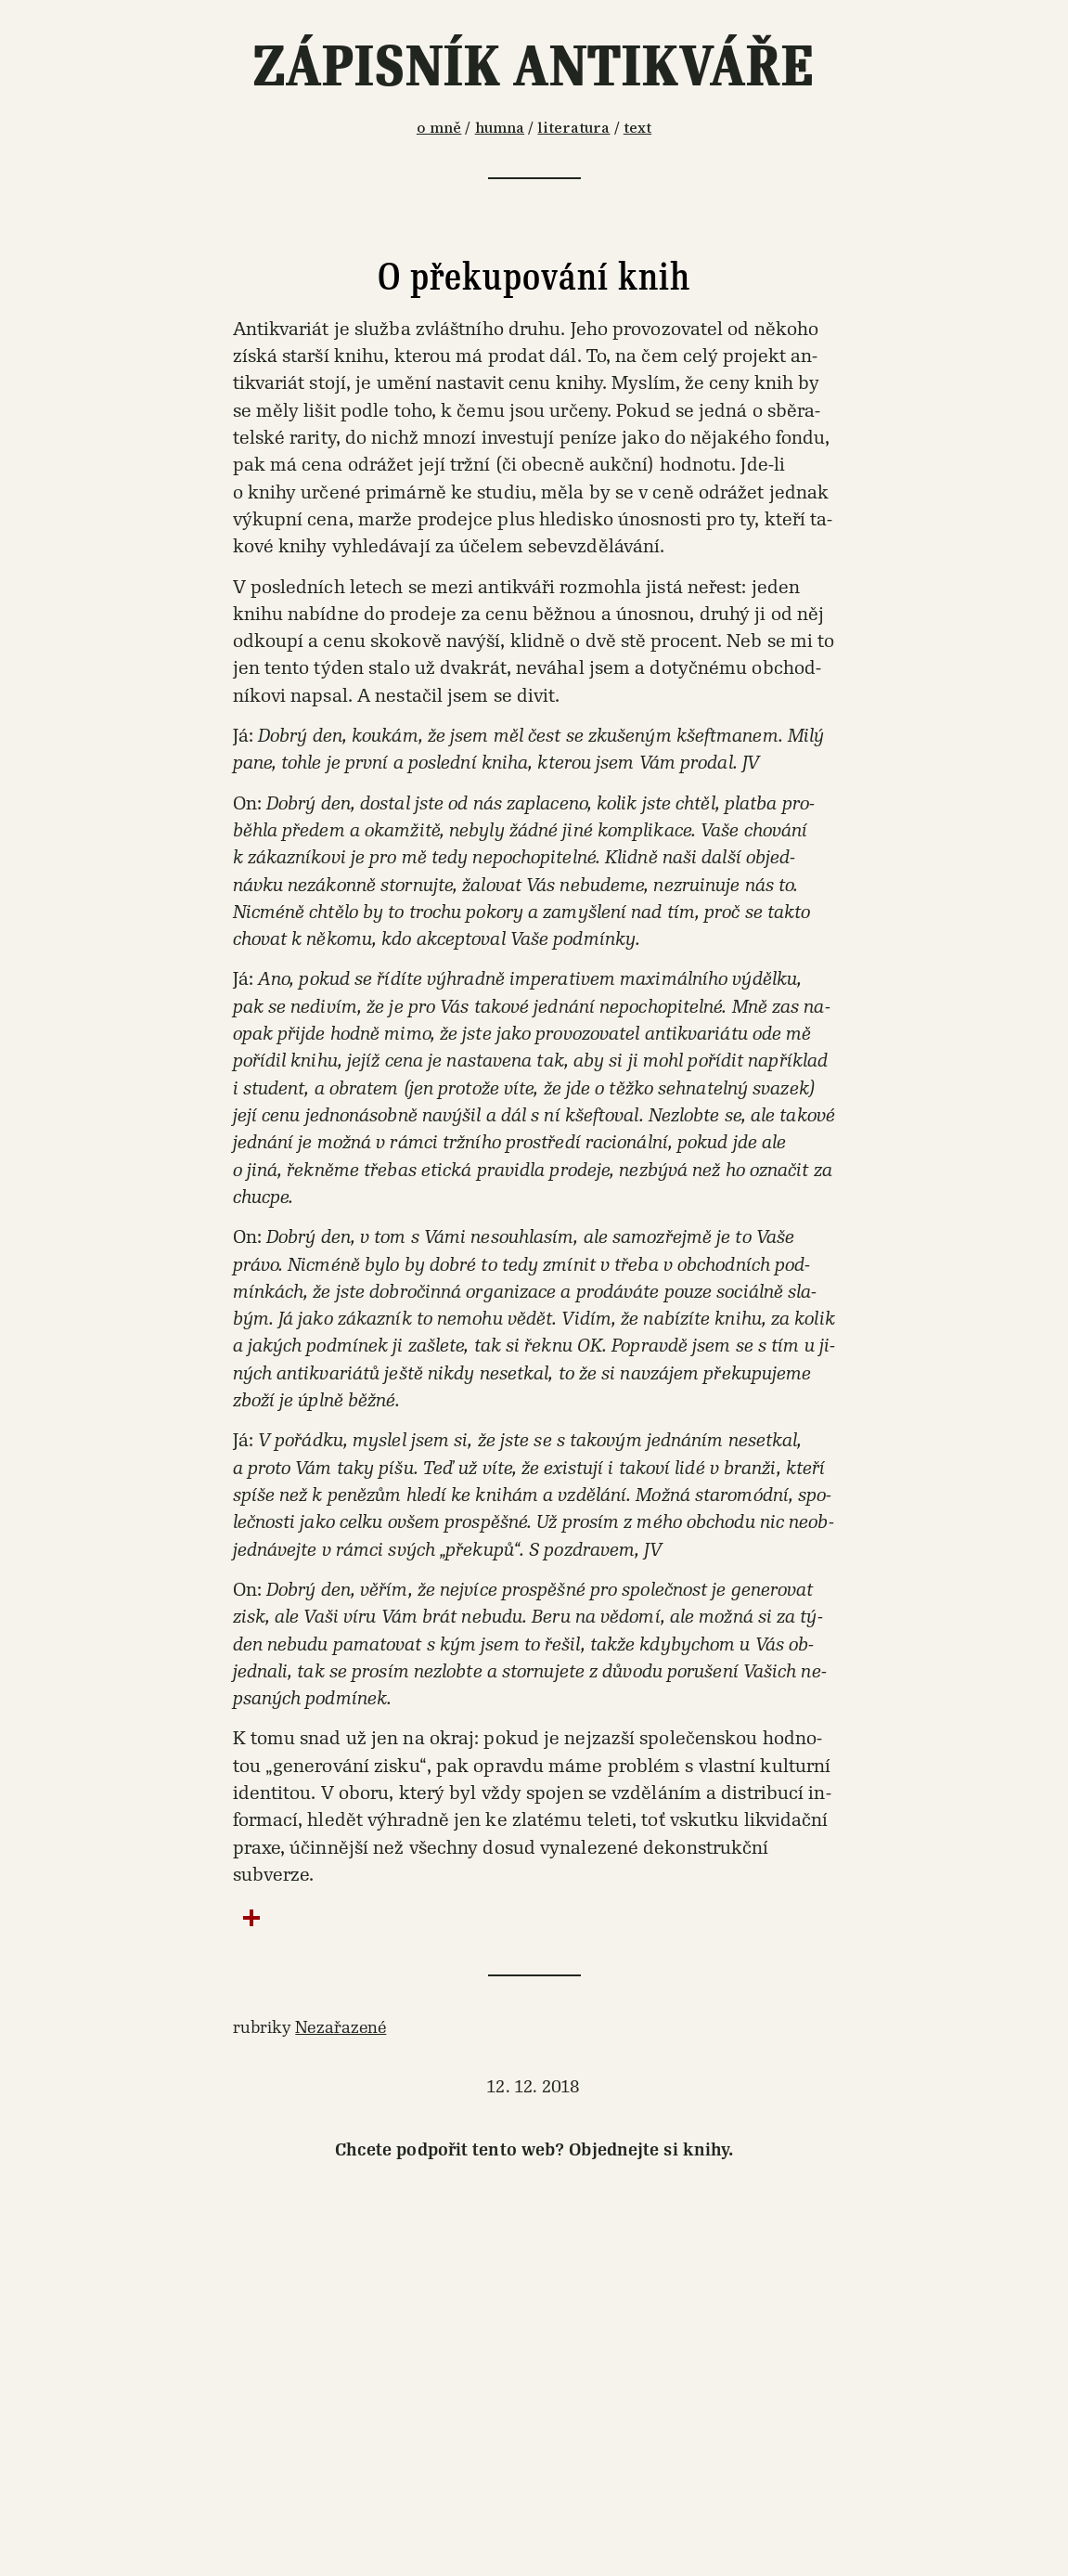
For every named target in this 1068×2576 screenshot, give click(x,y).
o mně (439, 127)
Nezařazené (340, 2027)
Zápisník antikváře (533, 67)
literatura (573, 127)
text (637, 127)
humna (500, 127)
